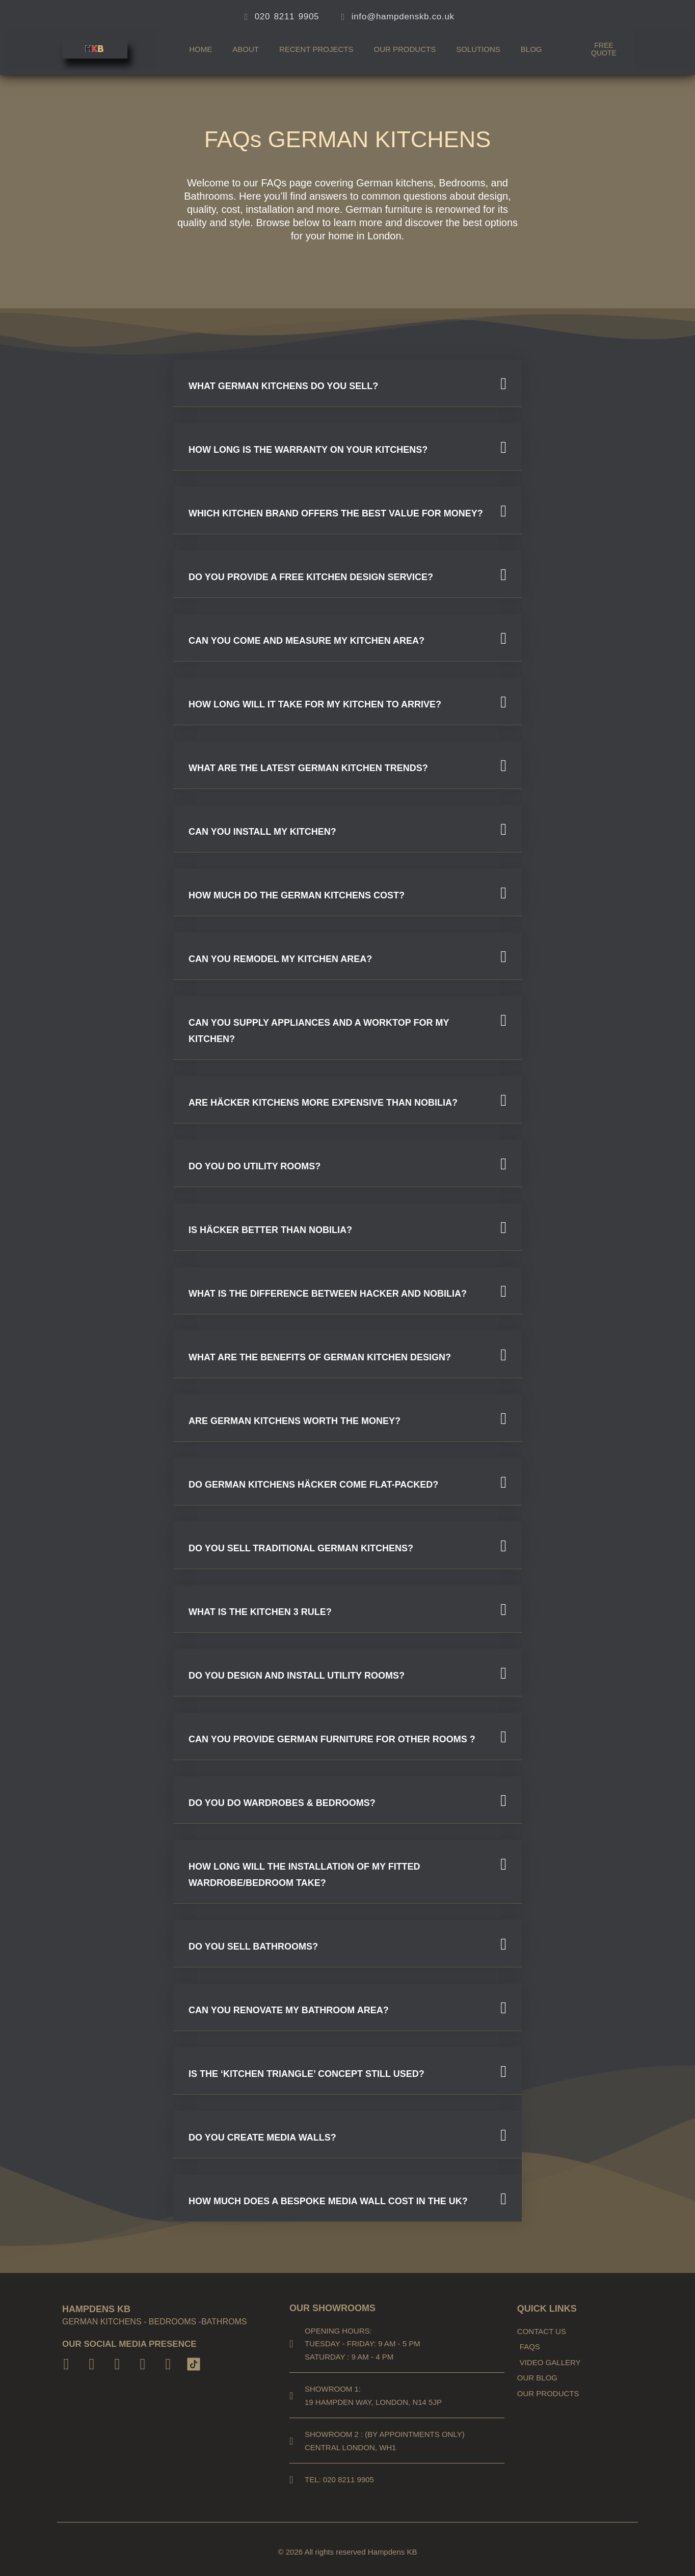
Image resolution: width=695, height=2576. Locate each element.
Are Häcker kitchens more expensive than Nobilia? (323, 1103)
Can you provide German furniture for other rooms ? (332, 1739)
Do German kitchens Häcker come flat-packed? (313, 1484)
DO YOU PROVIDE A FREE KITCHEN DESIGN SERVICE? (311, 577)
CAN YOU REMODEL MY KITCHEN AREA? (280, 959)
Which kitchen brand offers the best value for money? (336, 513)
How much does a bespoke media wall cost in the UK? (328, 2201)
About (245, 49)
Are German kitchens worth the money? (294, 1421)
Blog (531, 49)
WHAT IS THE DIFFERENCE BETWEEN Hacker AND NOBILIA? (328, 1294)
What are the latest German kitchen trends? (308, 768)
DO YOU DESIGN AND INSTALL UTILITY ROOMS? (297, 1675)
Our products (404, 49)
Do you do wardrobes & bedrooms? (282, 1803)
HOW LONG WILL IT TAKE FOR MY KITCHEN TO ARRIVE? (315, 704)
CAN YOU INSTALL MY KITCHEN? (262, 832)
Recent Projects (316, 49)
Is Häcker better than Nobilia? (270, 1230)
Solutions (478, 49)
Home (200, 49)
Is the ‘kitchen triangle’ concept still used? (306, 2074)
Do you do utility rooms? (254, 1166)
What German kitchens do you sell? (283, 386)
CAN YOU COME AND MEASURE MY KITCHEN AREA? (306, 641)
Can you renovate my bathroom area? (289, 2010)
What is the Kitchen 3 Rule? (260, 1612)
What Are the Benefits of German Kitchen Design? (320, 1357)
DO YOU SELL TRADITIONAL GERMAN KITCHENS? (301, 1548)
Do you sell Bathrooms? (253, 1946)
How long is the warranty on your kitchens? (308, 450)
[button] (347, 383)
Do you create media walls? (262, 2137)
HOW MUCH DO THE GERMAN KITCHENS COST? (297, 895)
